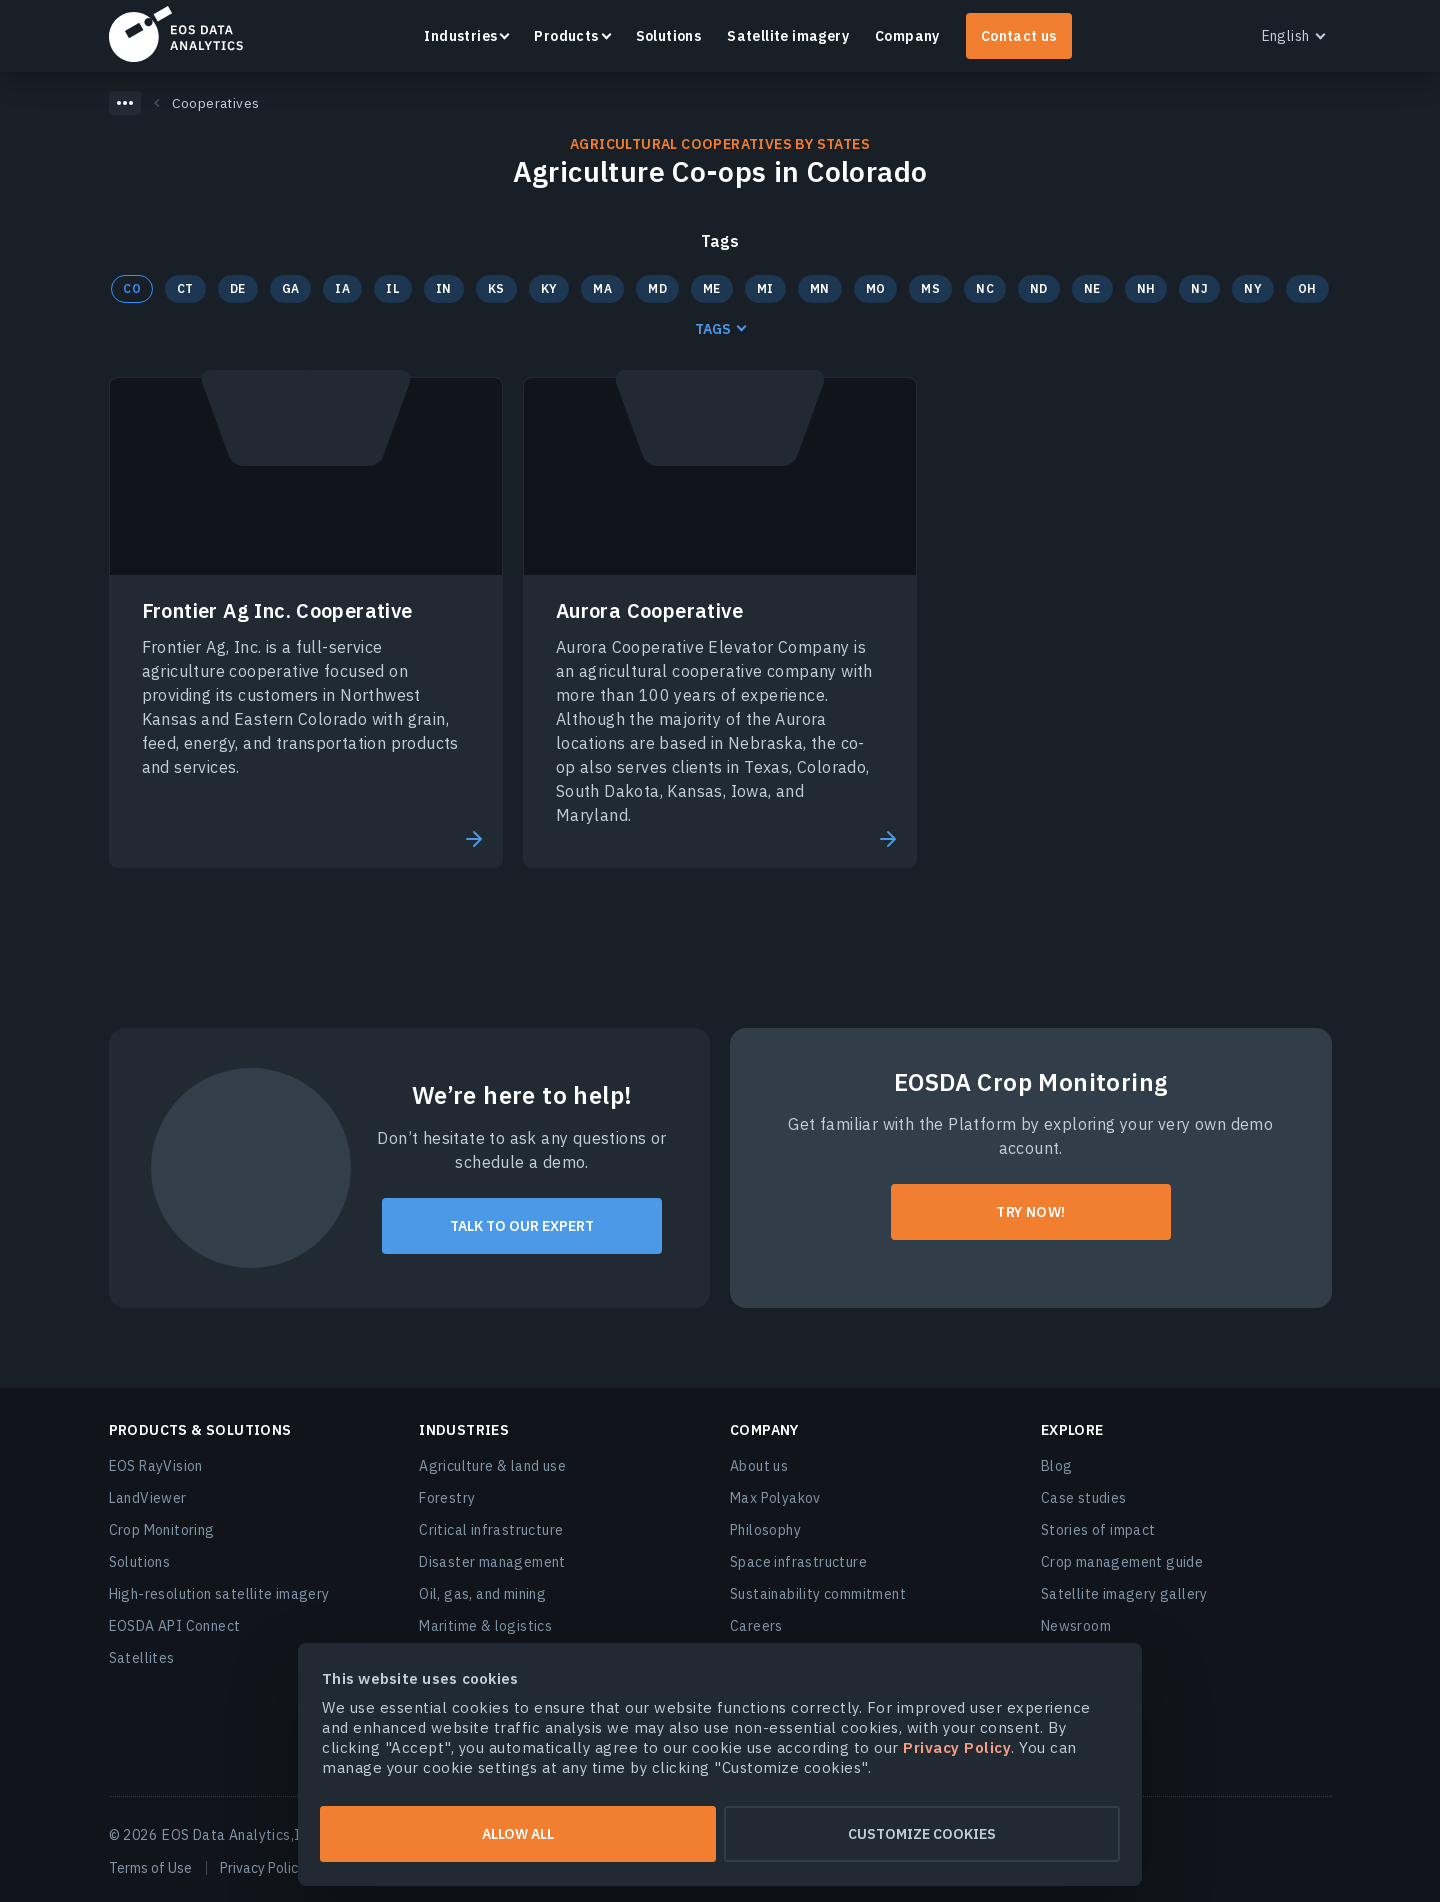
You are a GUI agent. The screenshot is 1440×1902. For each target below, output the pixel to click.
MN (820, 288)
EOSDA (176, 34)
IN (444, 288)
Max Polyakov (775, 1498)
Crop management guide (1122, 1562)
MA (602, 288)
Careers (756, 1626)
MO (876, 288)
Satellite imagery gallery (1124, 1594)
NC (985, 288)
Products (566, 36)
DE (238, 288)
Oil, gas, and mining (482, 1594)
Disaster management (492, 1562)
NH (1146, 288)
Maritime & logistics (485, 1626)
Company (907, 36)
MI (765, 288)
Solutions (669, 36)
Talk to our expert (522, 1226)
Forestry (447, 1498)
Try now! (1030, 1212)
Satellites (142, 1658)
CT (185, 288)
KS (496, 288)
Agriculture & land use (492, 1466)
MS (930, 288)
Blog (1057, 1466)
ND (1039, 288)
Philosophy (765, 1530)
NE (1092, 288)
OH (1307, 288)
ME (712, 288)
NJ (1199, 288)
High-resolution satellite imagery (219, 1594)
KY (549, 288)
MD (657, 288)
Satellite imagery (788, 36)
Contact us (1019, 36)
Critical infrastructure (491, 1530)
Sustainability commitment (818, 1594)
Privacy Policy (262, 1868)
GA (291, 288)
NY (1253, 288)
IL (393, 288)
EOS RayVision (156, 1466)
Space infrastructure (798, 1562)
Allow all (518, 1834)
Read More (472, 839)
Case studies (1084, 1498)
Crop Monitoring (162, 1530)
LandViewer (148, 1498)
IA (342, 288)
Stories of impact (1098, 1530)
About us (759, 1466)
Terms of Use (150, 1868)
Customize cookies (922, 1834)
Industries (460, 36)
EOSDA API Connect (175, 1626)
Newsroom (1076, 1626)
